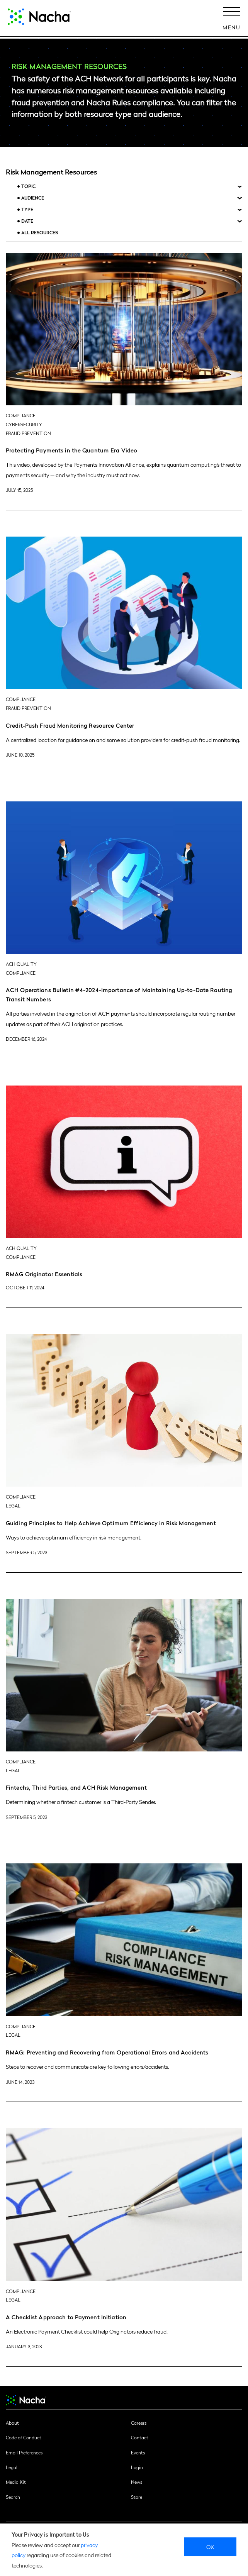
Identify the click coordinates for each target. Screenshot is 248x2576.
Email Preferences (24, 2452)
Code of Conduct (23, 2437)
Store (136, 2497)
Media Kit (16, 2482)
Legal (11, 2467)
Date (27, 221)
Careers (138, 2423)
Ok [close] (210, 2546)
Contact (139, 2437)
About (12, 2423)
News (136, 2482)
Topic (28, 186)
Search (13, 2497)
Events (138, 2452)
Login (137, 2467)
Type (27, 209)
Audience (32, 198)
